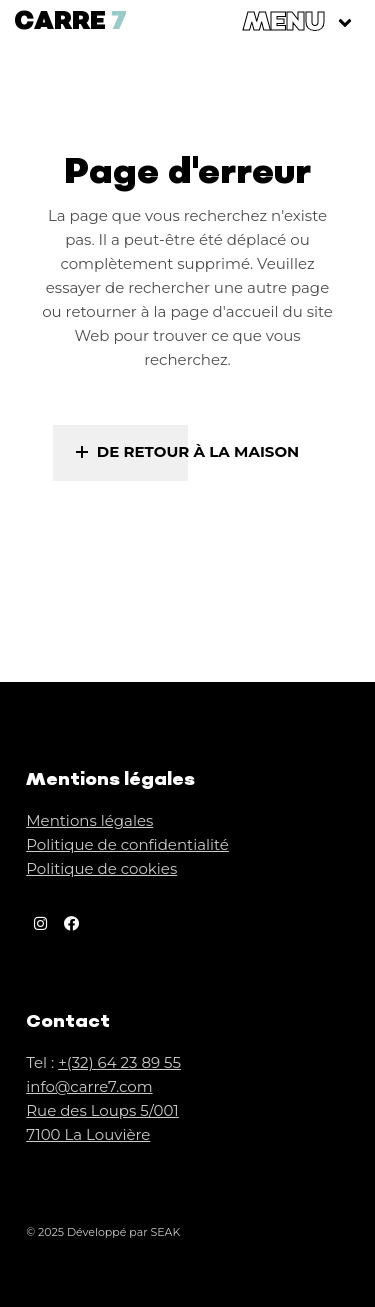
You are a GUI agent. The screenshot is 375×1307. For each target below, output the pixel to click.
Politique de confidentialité (127, 844)
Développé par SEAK (123, 1232)
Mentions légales (89, 820)
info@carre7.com (89, 1086)
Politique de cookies (101, 868)
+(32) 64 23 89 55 (119, 1062)
